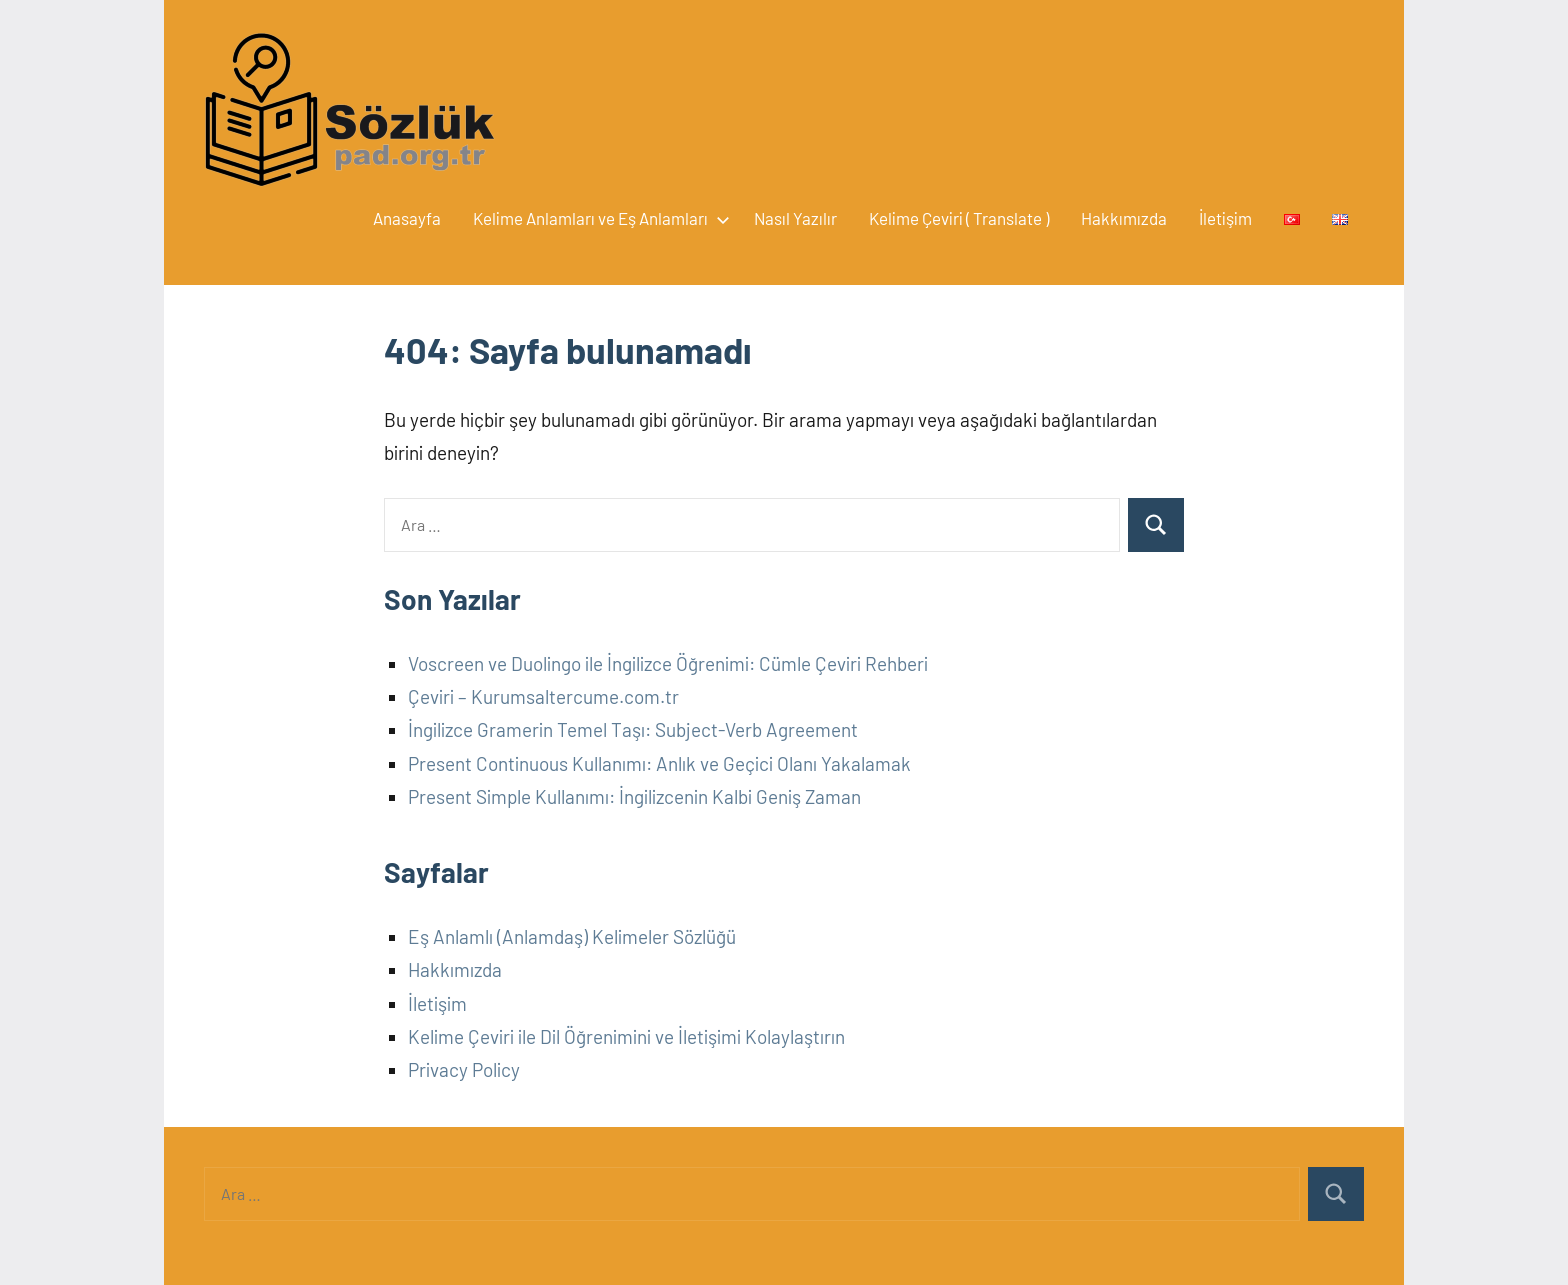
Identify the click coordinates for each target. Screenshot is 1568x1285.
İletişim (1225, 218)
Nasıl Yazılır (795, 218)
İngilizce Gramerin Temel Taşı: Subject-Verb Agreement (633, 729)
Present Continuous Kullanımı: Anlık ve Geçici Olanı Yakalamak (659, 763)
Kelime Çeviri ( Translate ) (959, 218)
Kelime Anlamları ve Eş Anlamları (597, 218)
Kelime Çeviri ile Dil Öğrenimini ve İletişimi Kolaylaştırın (626, 1036)
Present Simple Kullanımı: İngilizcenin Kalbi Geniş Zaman (634, 796)
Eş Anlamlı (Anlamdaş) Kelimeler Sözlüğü (572, 936)
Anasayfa (407, 218)
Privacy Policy (464, 1069)
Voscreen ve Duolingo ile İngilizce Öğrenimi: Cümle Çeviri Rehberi (668, 663)
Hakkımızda (1124, 218)
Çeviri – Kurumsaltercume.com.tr (543, 696)
